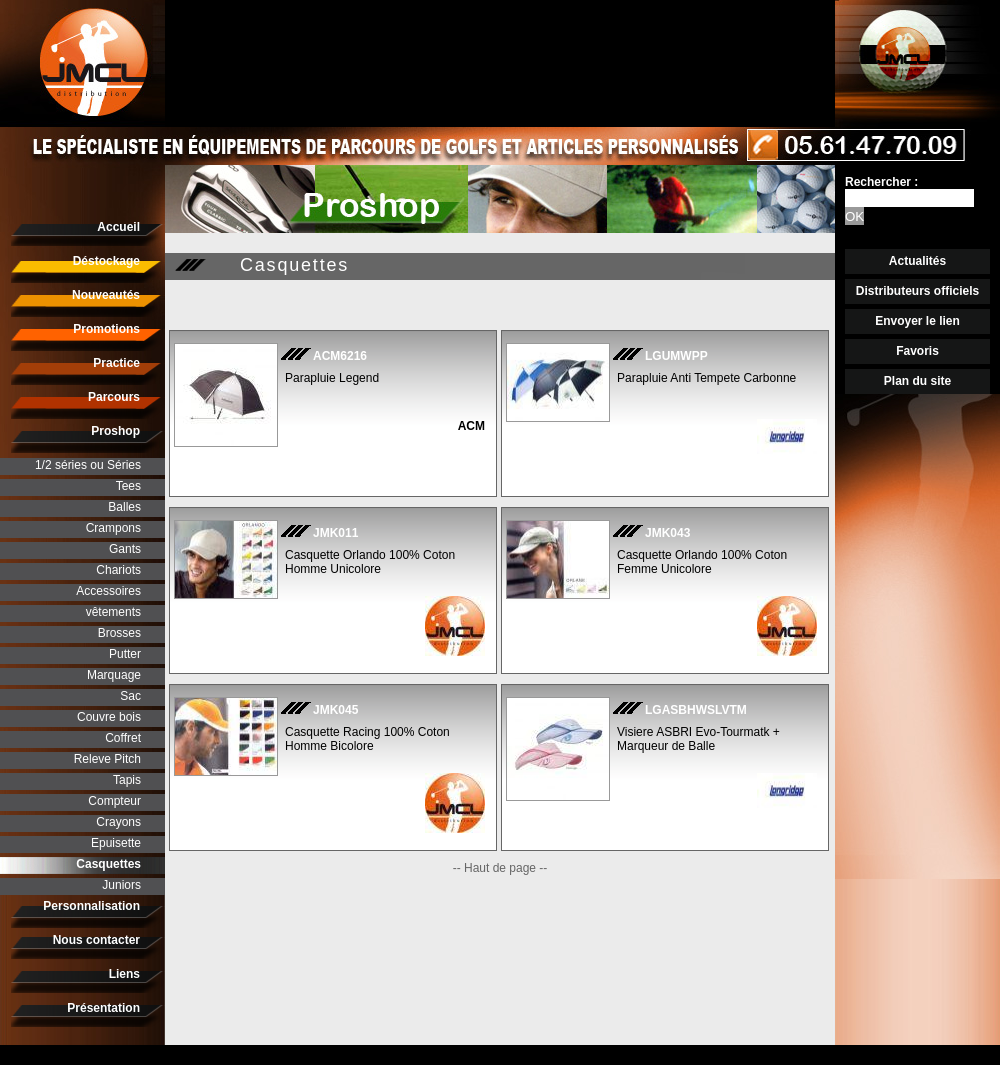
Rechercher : (881, 182)
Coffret (123, 738)
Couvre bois (109, 717)
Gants (125, 549)
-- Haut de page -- (500, 868)
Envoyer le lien (917, 321)
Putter (125, 654)
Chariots (118, 570)
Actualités (917, 261)
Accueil (118, 227)
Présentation (103, 1008)
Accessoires (108, 591)
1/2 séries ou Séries (88, 465)
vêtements (113, 612)
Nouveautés (106, 295)
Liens (124, 974)
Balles (124, 507)
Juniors (121, 885)
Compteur (114, 801)
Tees (128, 486)
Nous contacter (96, 940)
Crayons (118, 822)
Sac (130, 696)
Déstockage (106, 261)
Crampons (113, 528)
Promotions (106, 329)
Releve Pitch (107, 759)
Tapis (127, 780)
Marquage (114, 675)
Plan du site (917, 381)
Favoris (917, 351)
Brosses (119, 633)
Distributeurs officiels (917, 291)
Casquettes (108, 864)
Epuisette (116, 843)
